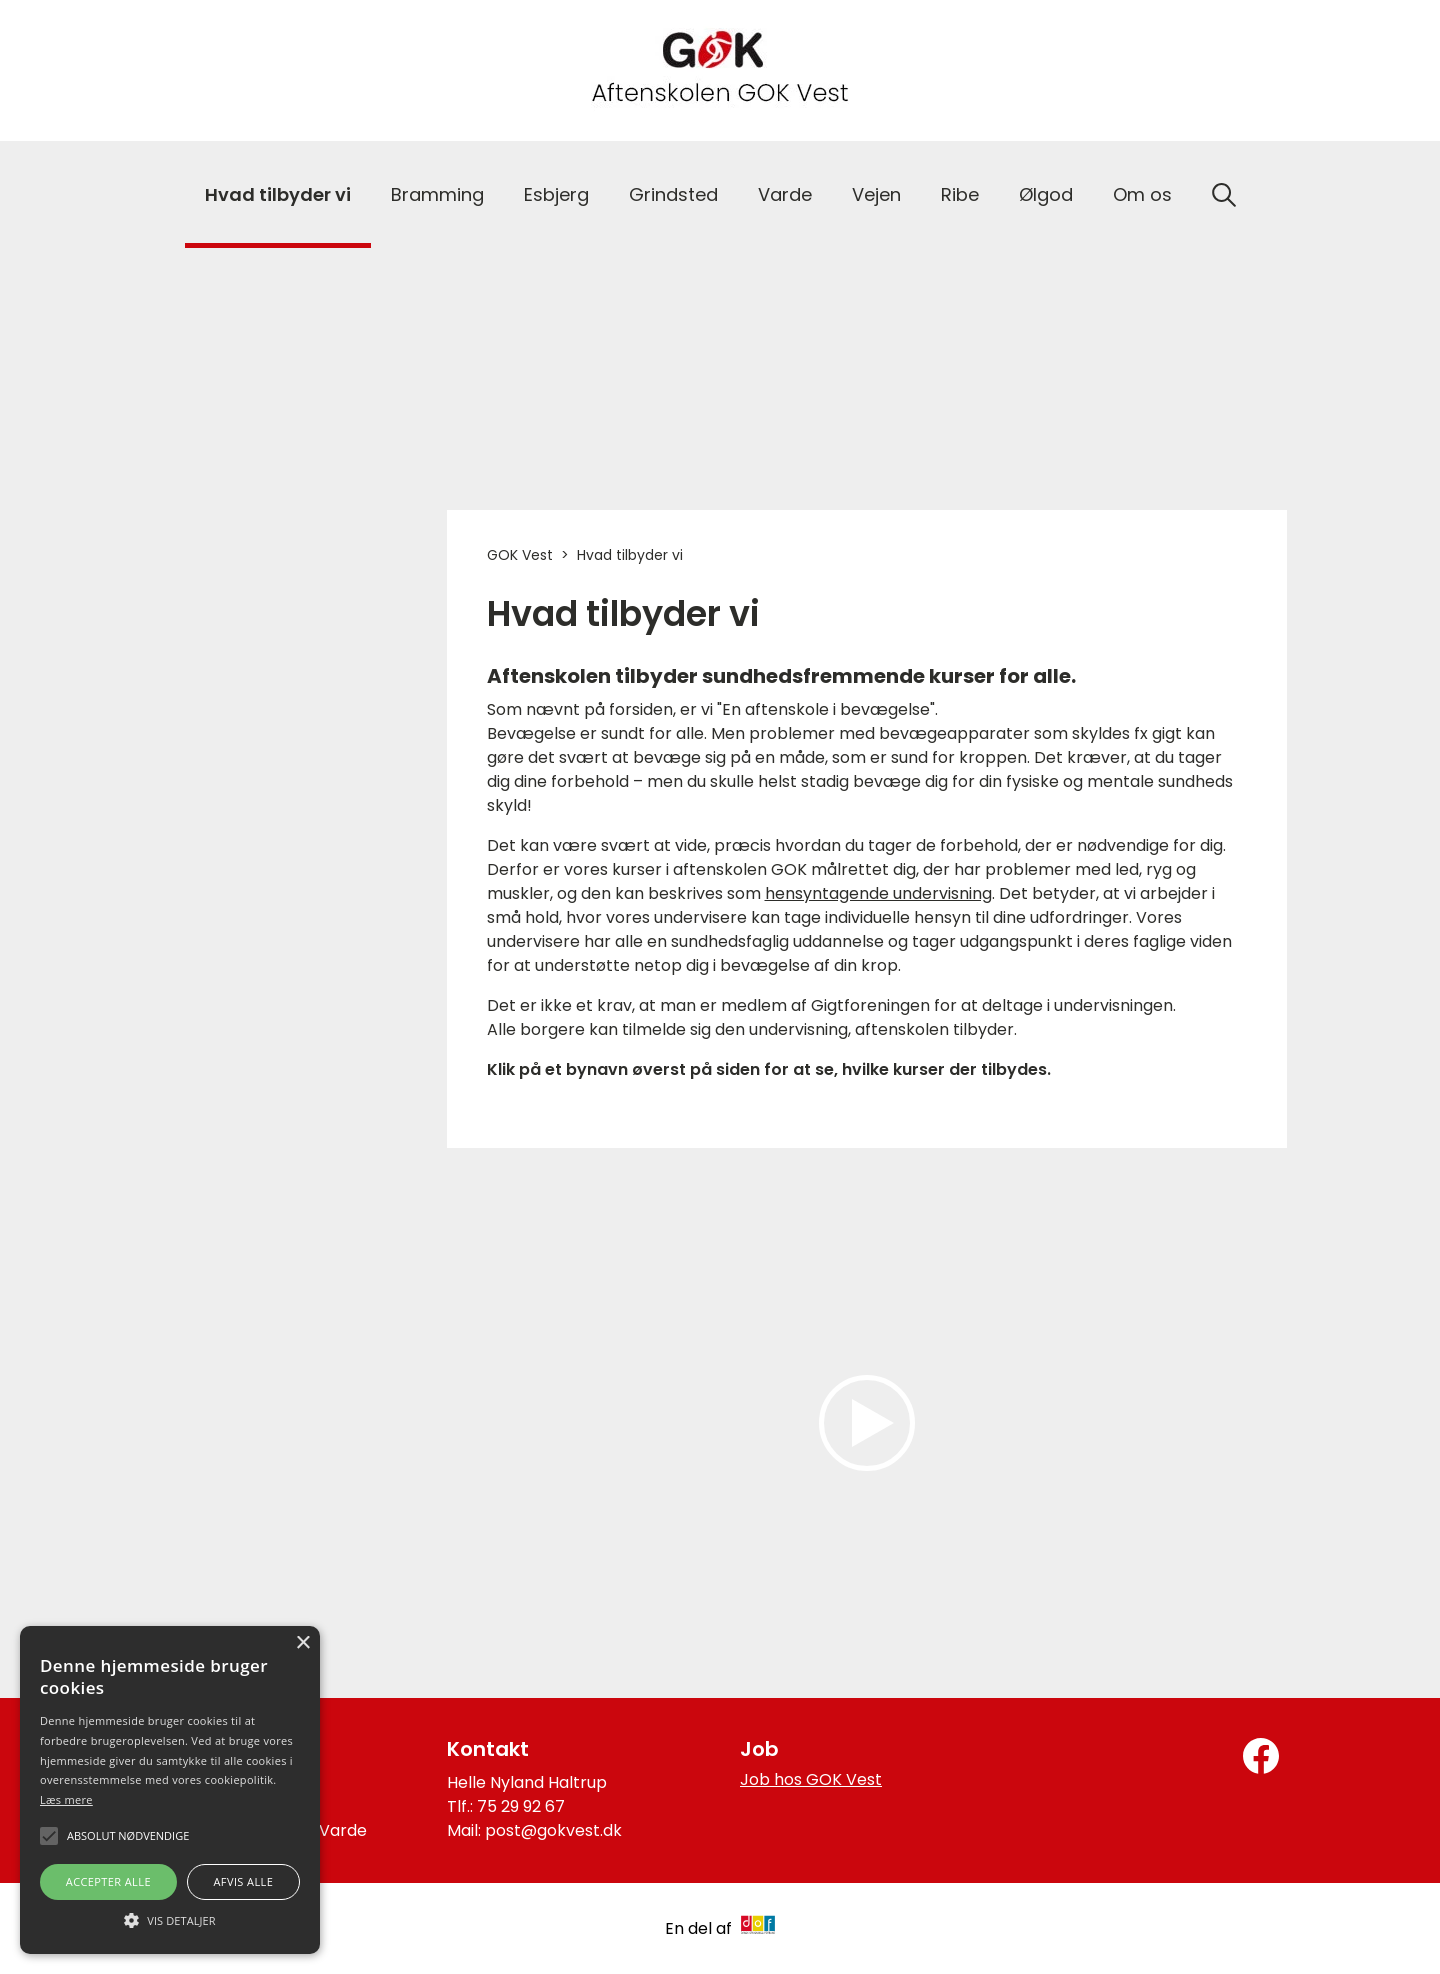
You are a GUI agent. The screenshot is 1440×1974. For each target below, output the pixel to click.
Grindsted (673, 194)
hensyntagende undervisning (878, 893)
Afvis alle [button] (243, 1881)
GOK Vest (520, 555)
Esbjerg (556, 194)
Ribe (960, 194)
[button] (170, 1919)
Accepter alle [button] (108, 1881)
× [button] (302, 1643)
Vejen (876, 194)
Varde (785, 194)
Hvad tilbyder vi (278, 194)
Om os (1142, 194)
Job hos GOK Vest (811, 1780)
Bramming (437, 194)
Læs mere (66, 1799)
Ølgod (1046, 194)
